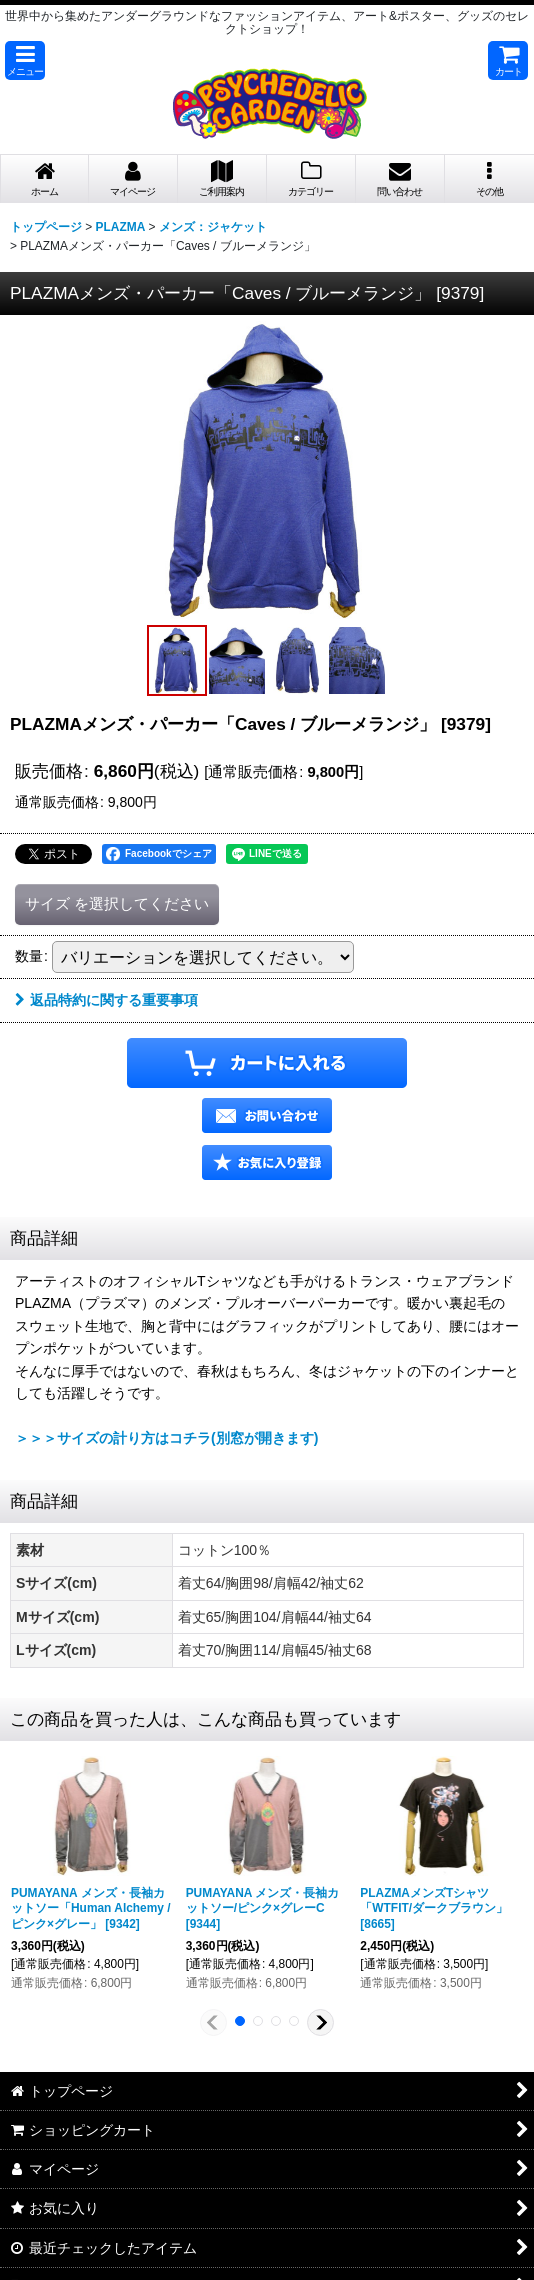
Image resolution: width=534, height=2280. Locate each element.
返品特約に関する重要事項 (106, 1000)
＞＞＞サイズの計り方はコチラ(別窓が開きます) (166, 1438)
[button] (25, 60)
